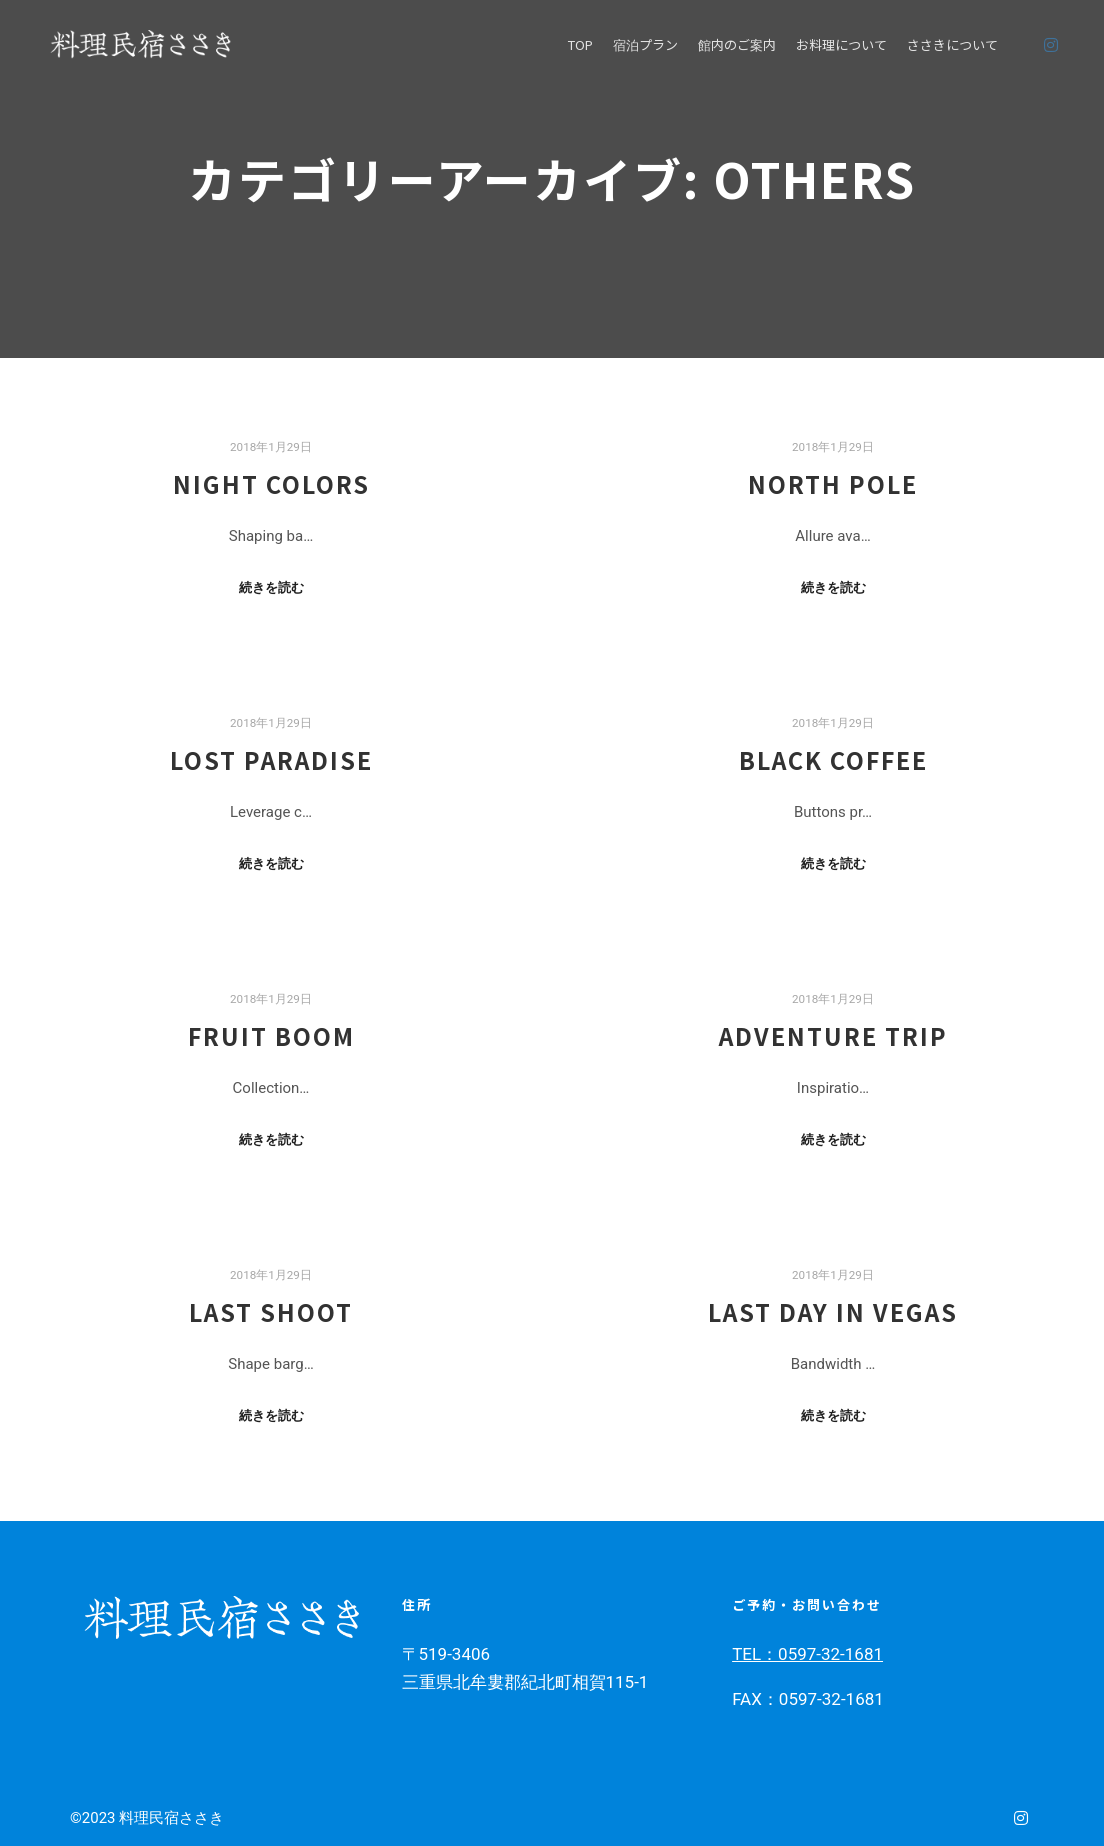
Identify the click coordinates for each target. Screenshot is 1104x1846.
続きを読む (271, 587)
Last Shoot (271, 1312)
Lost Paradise (271, 760)
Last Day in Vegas (833, 1312)
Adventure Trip (833, 1036)
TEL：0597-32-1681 (807, 1654)
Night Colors (271, 484)
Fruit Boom (271, 1036)
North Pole (833, 484)
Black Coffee (833, 760)
